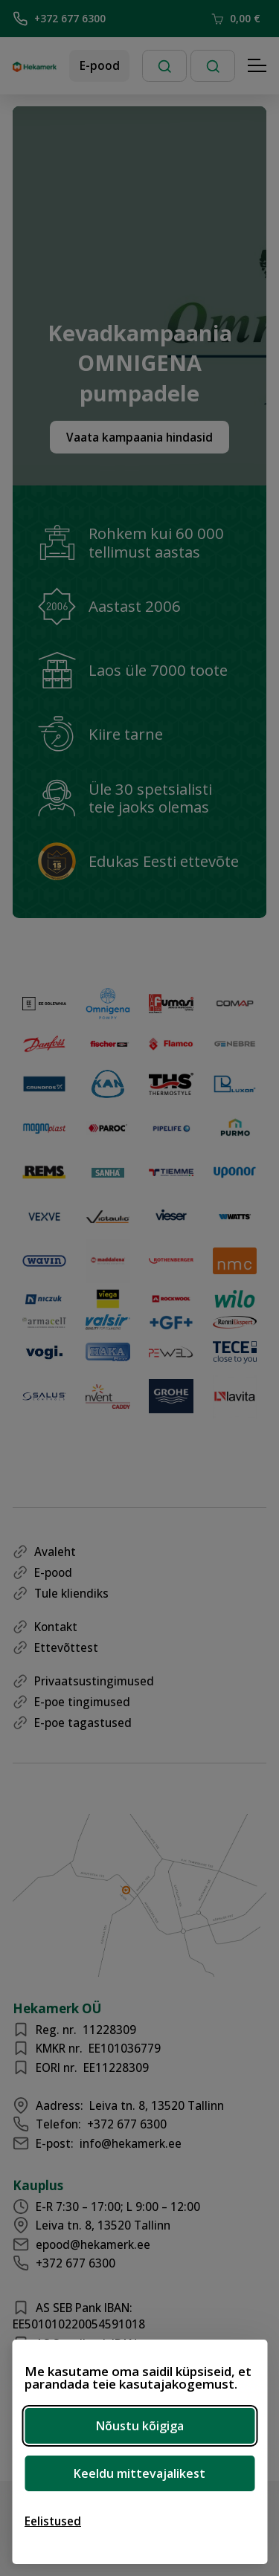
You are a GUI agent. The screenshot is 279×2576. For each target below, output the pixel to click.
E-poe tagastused (83, 1722)
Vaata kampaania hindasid (139, 437)
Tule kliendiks (71, 1593)
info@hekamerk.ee (131, 2143)
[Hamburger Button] (257, 66)
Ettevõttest (66, 1647)
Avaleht (55, 1551)
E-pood (100, 65)
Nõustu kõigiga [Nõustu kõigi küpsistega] (140, 2426)
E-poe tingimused (82, 1701)
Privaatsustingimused (94, 1680)
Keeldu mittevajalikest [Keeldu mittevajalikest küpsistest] (139, 2473)
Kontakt (55, 1626)
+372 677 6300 (59, 18)
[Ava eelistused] (53, 2521)
